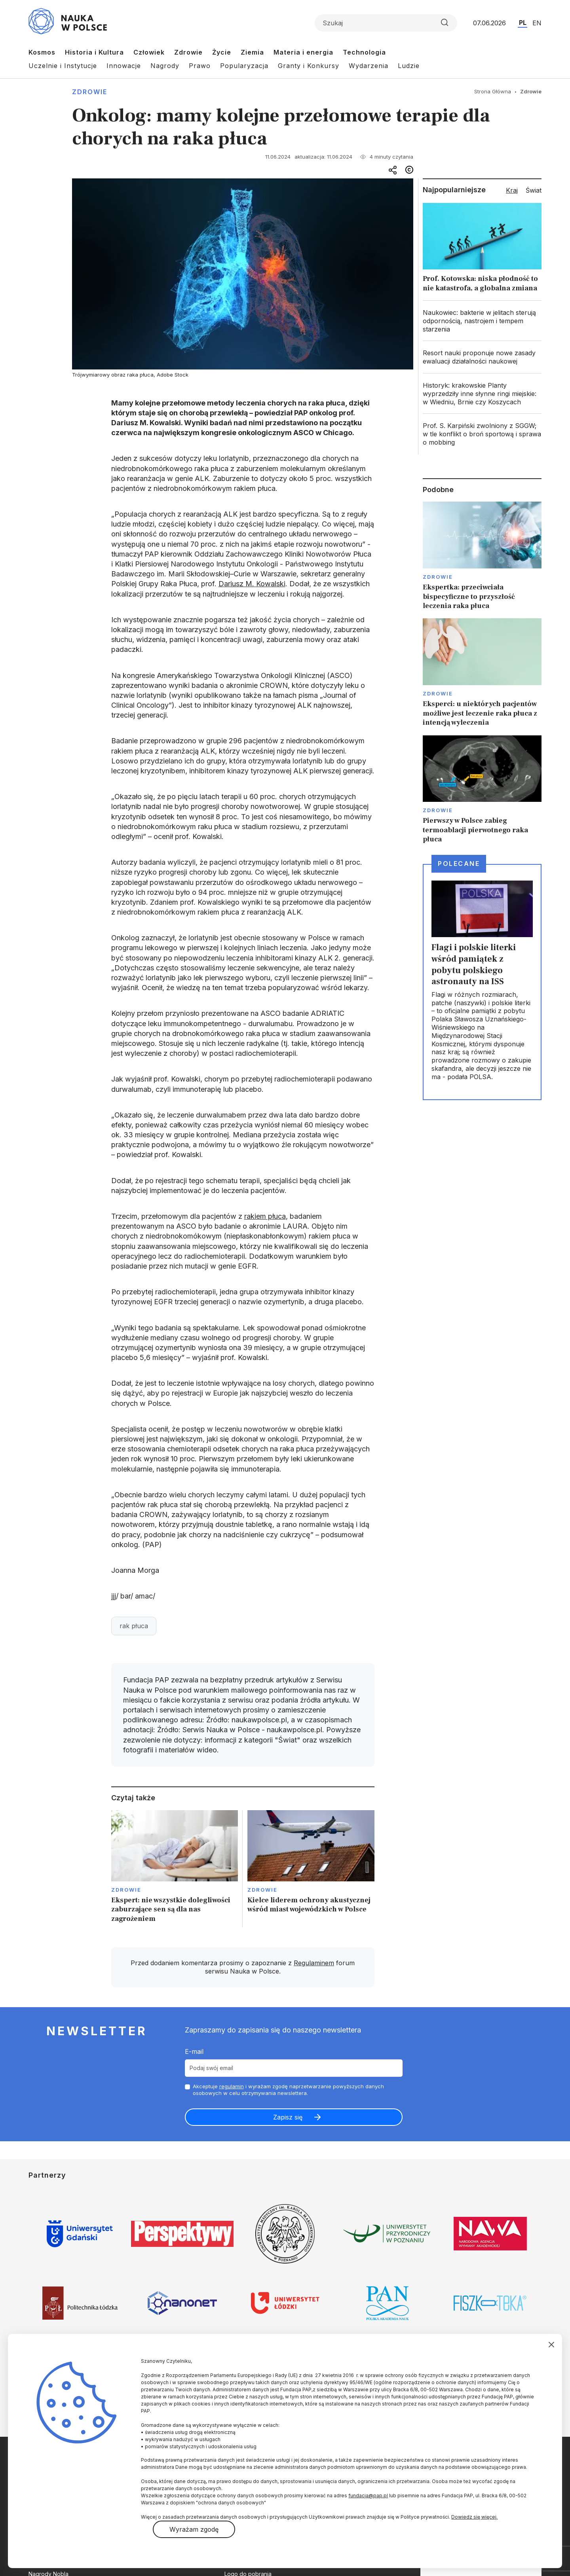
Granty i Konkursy (308, 66)
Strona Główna (492, 91)
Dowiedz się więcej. (474, 2517)
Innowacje (123, 66)
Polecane (459, 864)
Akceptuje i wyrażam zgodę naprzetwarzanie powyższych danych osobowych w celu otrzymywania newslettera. (288, 2089)
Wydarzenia (368, 66)
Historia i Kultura (94, 52)
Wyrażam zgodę (193, 2529)
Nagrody (164, 66)
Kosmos (41, 52)
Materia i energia (303, 52)
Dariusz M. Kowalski (251, 584)
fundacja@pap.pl (368, 2495)
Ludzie (409, 66)
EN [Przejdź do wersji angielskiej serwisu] (537, 23)
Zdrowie (188, 52)
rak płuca (134, 1626)
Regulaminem (314, 1963)
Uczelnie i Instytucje (62, 66)
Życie (221, 52)
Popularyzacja (244, 66)
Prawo (200, 66)
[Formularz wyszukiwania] (386, 23)
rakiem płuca (265, 1216)
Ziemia (252, 52)
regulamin (231, 2086)
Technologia (364, 52)
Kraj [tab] (512, 190)
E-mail (194, 2051)
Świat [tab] (534, 190)
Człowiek (149, 52)
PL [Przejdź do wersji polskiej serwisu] (522, 23)
